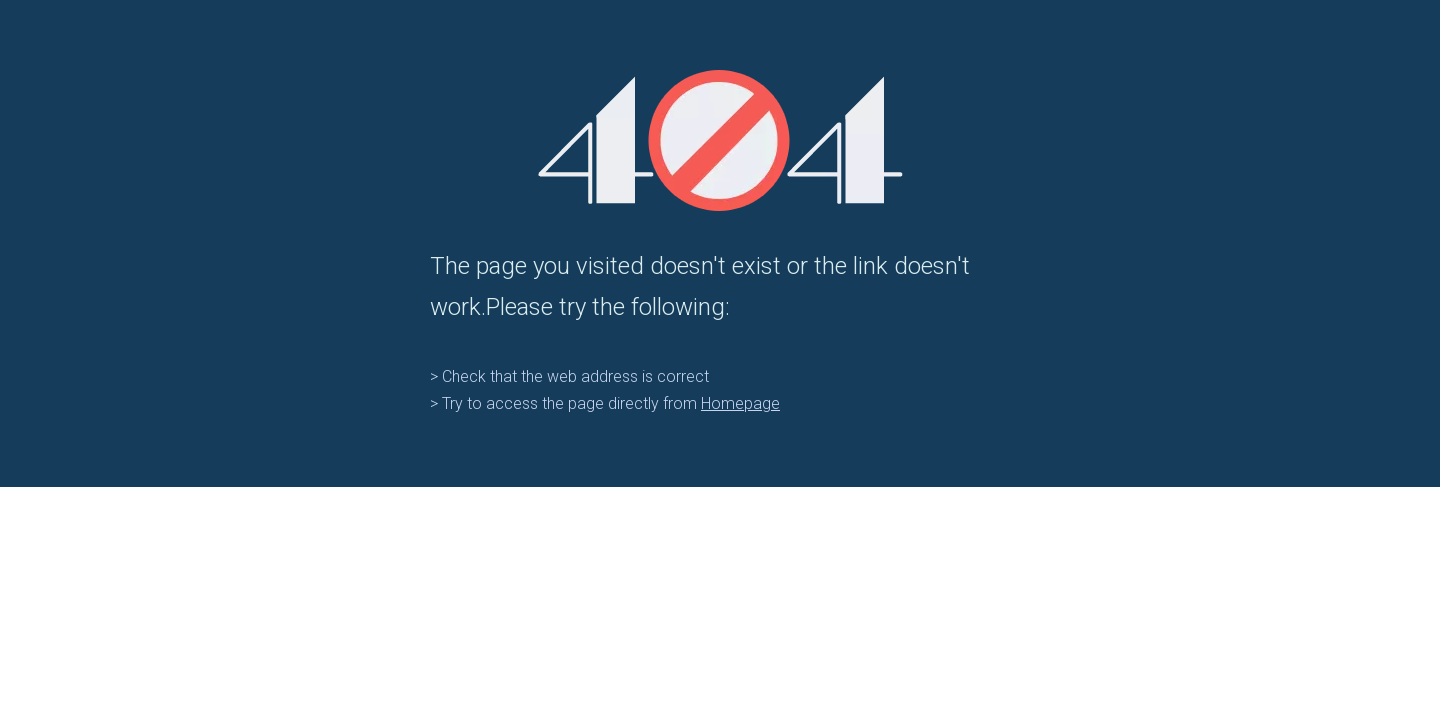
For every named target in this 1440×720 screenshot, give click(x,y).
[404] (720, 140)
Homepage (740, 403)
